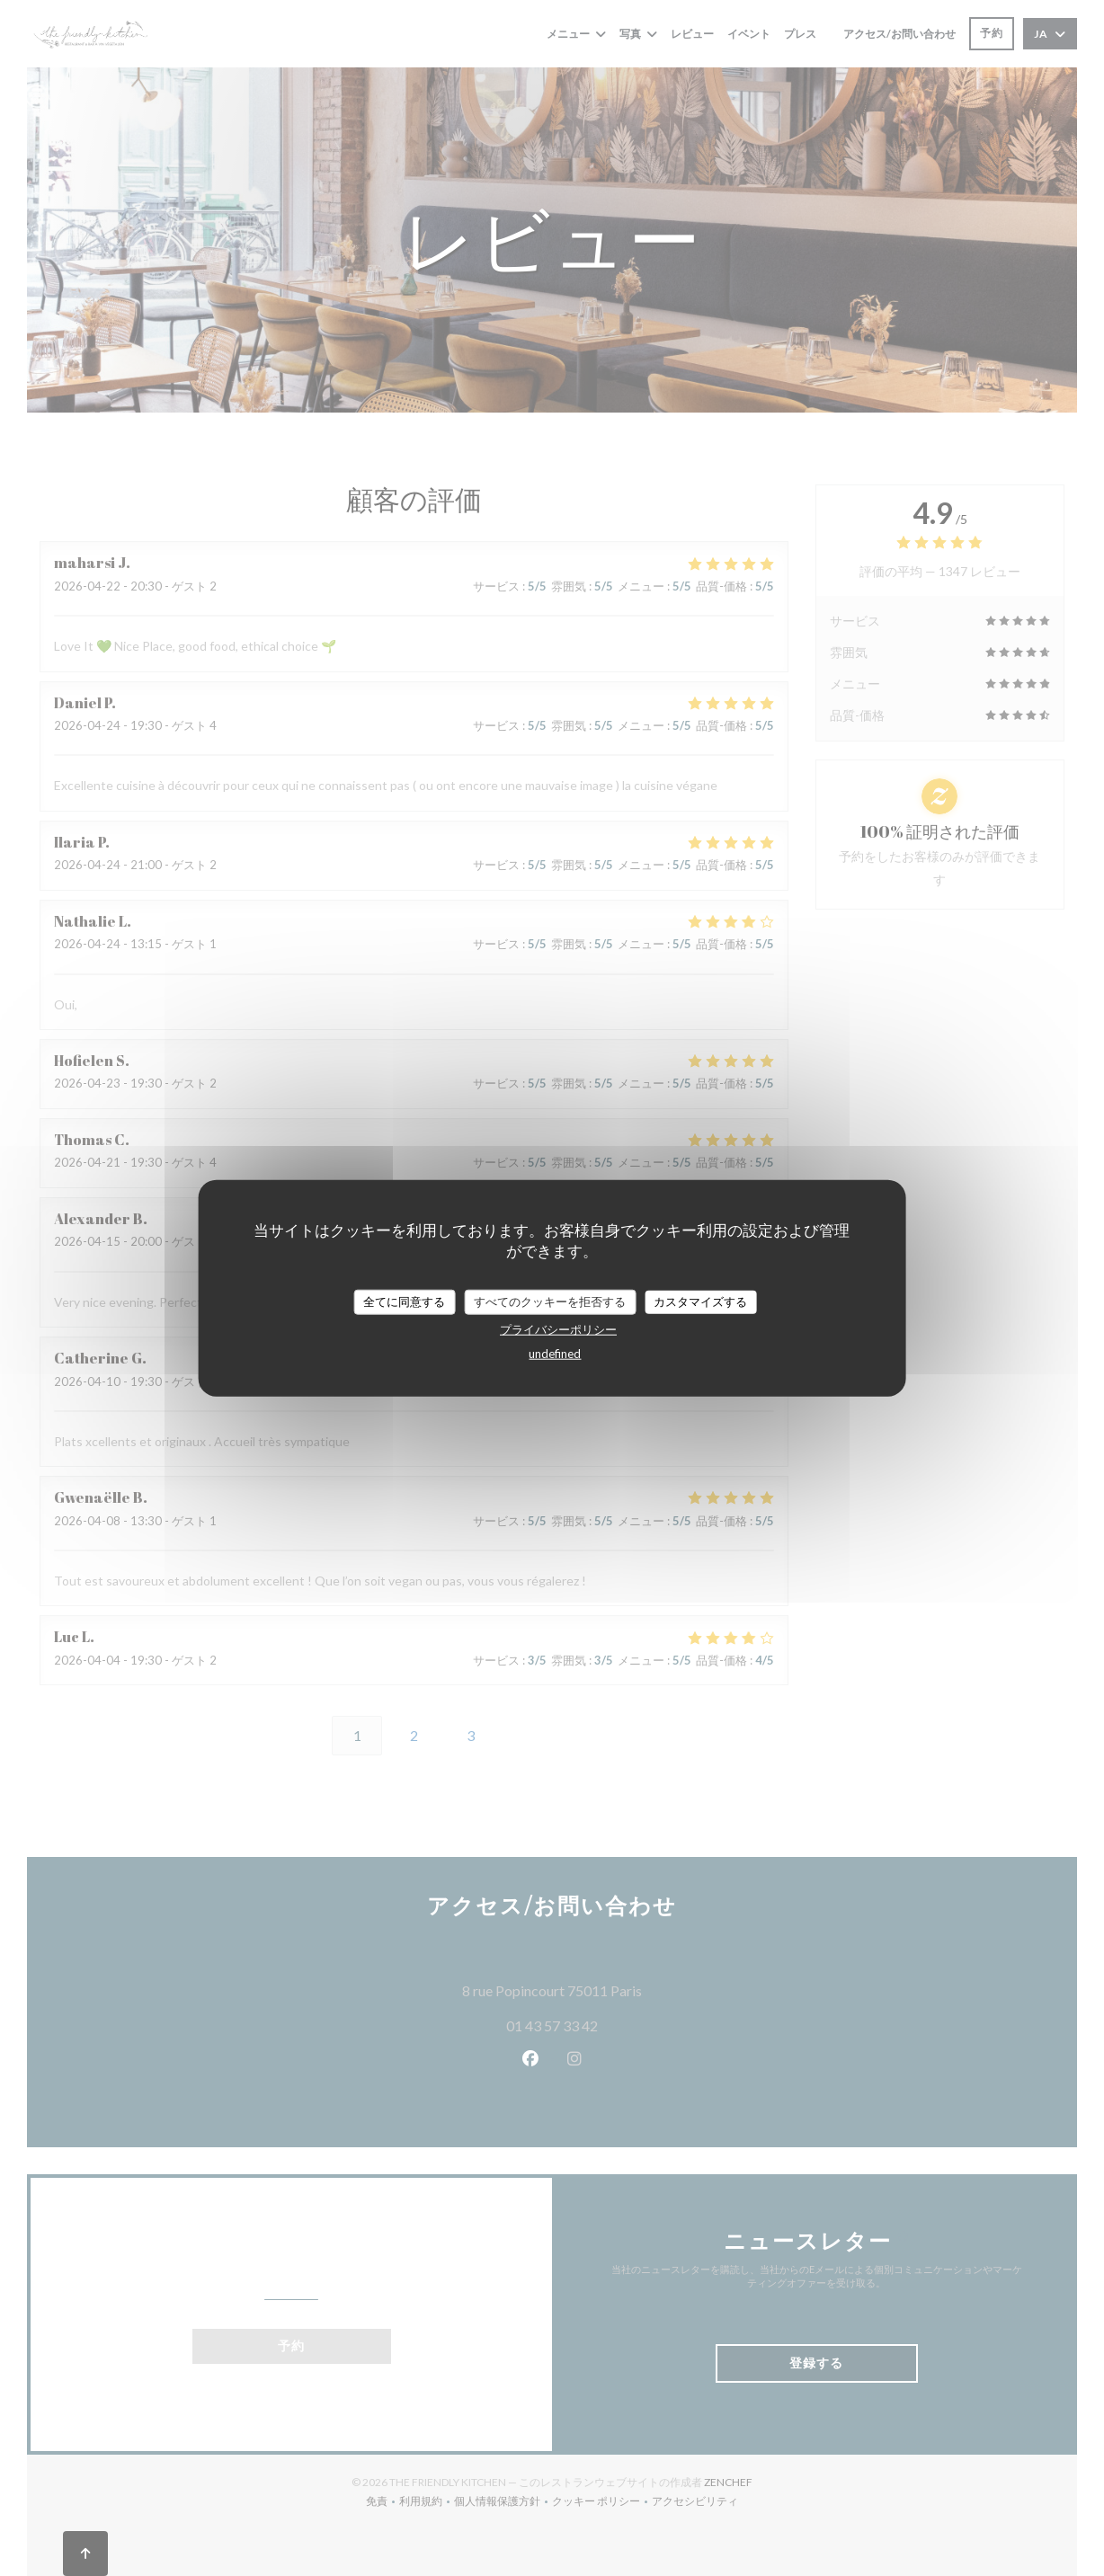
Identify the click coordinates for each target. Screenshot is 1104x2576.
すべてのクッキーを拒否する (550, 1301)
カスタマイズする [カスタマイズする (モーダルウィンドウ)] (700, 1301)
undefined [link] (555, 1353)
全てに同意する (404, 1301)
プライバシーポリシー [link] (558, 1328)
